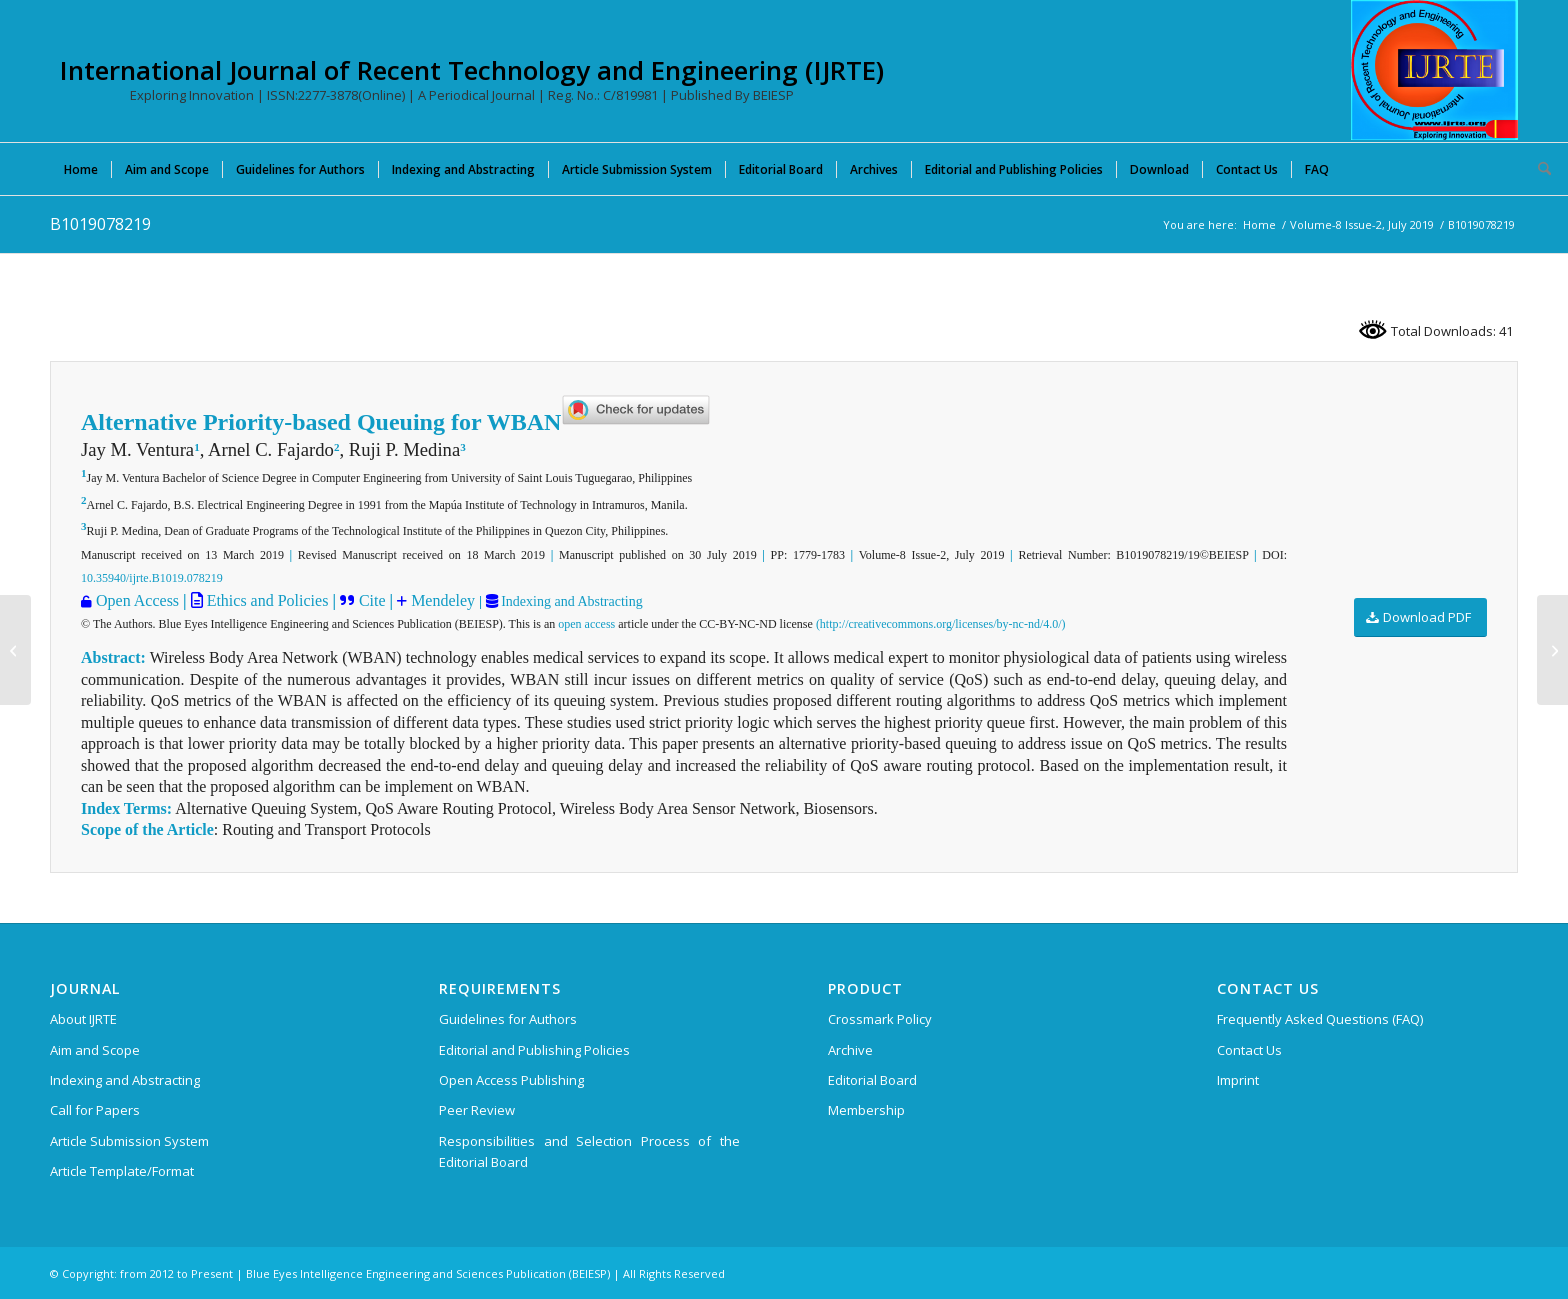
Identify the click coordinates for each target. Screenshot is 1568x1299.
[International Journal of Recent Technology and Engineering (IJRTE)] (1434, 70)
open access (586, 624)
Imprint (1238, 1080)
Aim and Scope (95, 1050)
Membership (866, 1110)
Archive (850, 1050)
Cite (372, 600)
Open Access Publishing (511, 1080)
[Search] (1538, 169)
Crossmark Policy (880, 1019)
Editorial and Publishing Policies (534, 1050)
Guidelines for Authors (508, 1019)
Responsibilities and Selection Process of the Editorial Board (589, 1151)
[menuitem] (81, 169)
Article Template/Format (122, 1171)
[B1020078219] (1552, 650)
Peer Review (477, 1110)
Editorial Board (872, 1080)
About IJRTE (83, 1019)
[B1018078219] (15, 650)
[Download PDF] (1420, 617)
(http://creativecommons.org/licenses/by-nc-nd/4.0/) (941, 624)
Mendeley (441, 600)
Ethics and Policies (266, 600)
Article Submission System (129, 1141)
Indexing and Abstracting (570, 601)
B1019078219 (100, 224)
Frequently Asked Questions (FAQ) (1320, 1019)
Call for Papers (95, 1110)
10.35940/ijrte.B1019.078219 (152, 578)
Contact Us (1249, 1050)
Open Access (137, 600)
